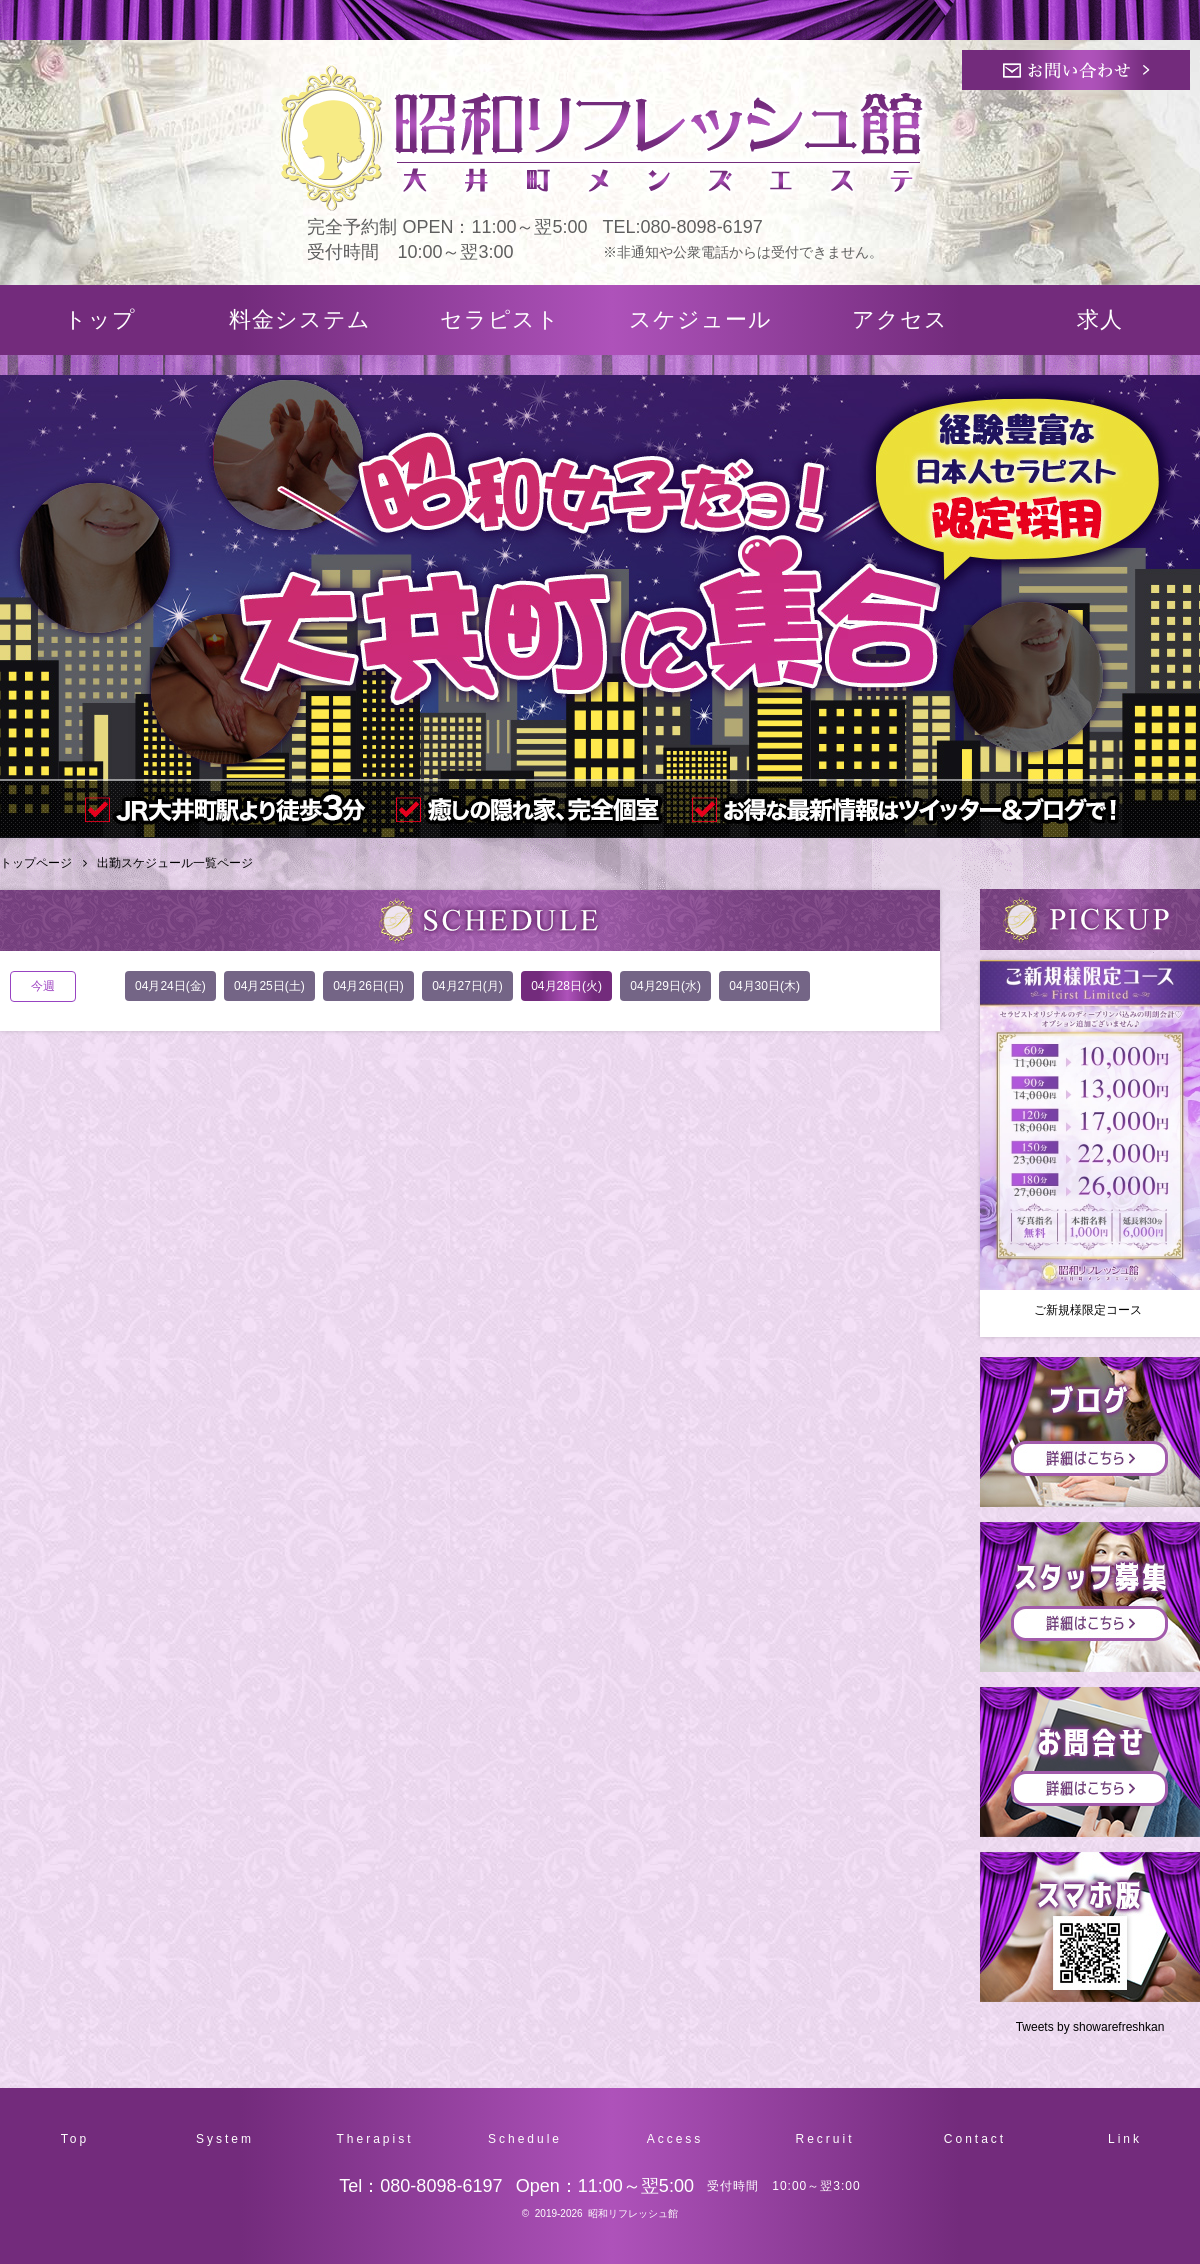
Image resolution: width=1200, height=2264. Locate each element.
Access (675, 2139)
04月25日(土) (269, 986)
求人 (1100, 319)
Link (1125, 2139)
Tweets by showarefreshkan (1090, 2027)
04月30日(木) (764, 986)
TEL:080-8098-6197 (683, 227)
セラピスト (500, 319)
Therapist (374, 2139)
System (225, 2139)
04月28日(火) (566, 986)
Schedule (525, 2139)
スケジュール (700, 319)
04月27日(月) (467, 986)
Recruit (824, 2139)
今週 (43, 986)
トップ (100, 319)
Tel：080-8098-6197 (420, 2186)
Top (75, 2139)
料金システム (300, 319)
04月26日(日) (368, 986)
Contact (975, 2139)
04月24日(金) (170, 986)
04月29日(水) (665, 986)
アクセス (900, 319)
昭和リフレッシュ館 (633, 2213)
